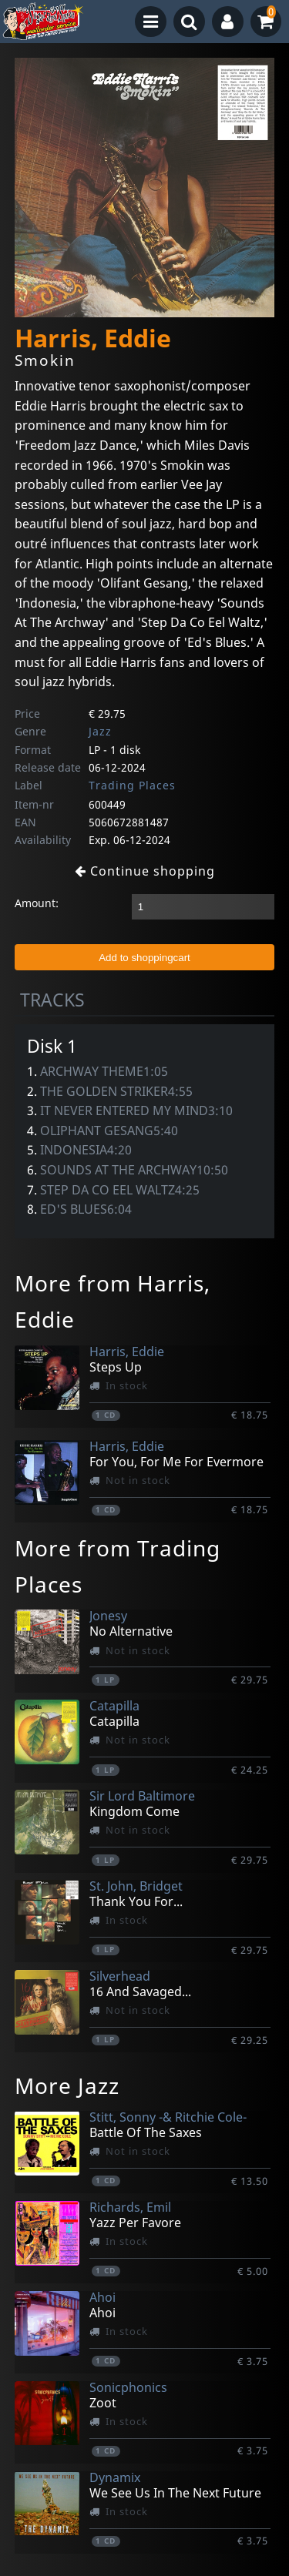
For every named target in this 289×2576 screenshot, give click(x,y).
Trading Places (132, 785)
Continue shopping (145, 871)
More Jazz (67, 2085)
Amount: (37, 903)
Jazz (100, 731)
